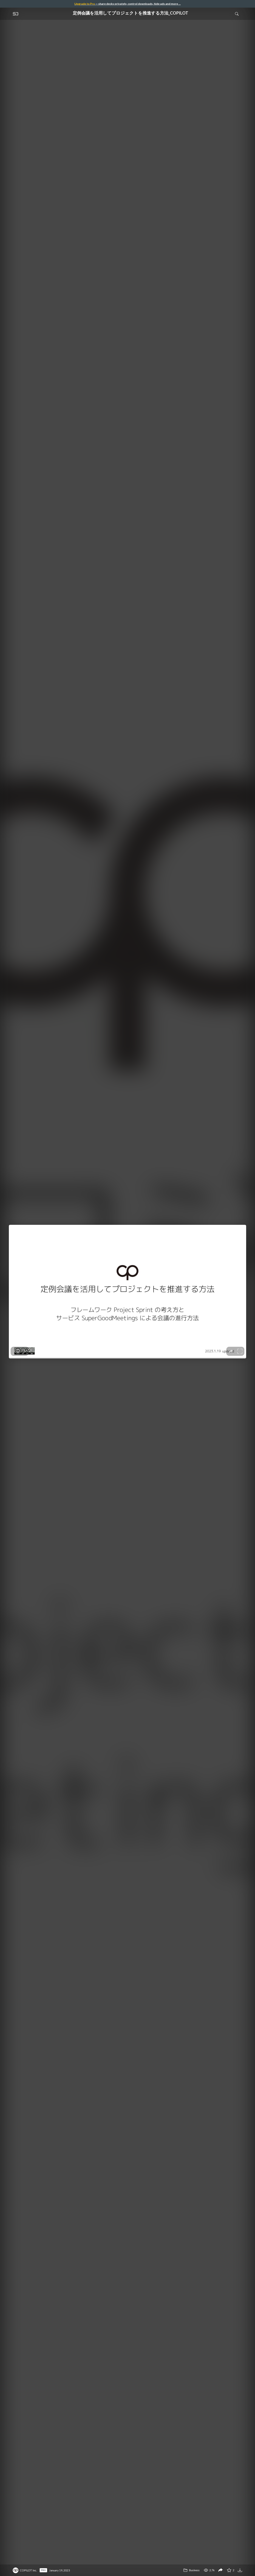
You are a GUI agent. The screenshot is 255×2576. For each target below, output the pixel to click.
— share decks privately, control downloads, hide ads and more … (127, 3)
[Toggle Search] (237, 13)
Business (191, 2570)
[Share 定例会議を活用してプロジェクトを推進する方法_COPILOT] (220, 2570)
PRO (43, 2570)
